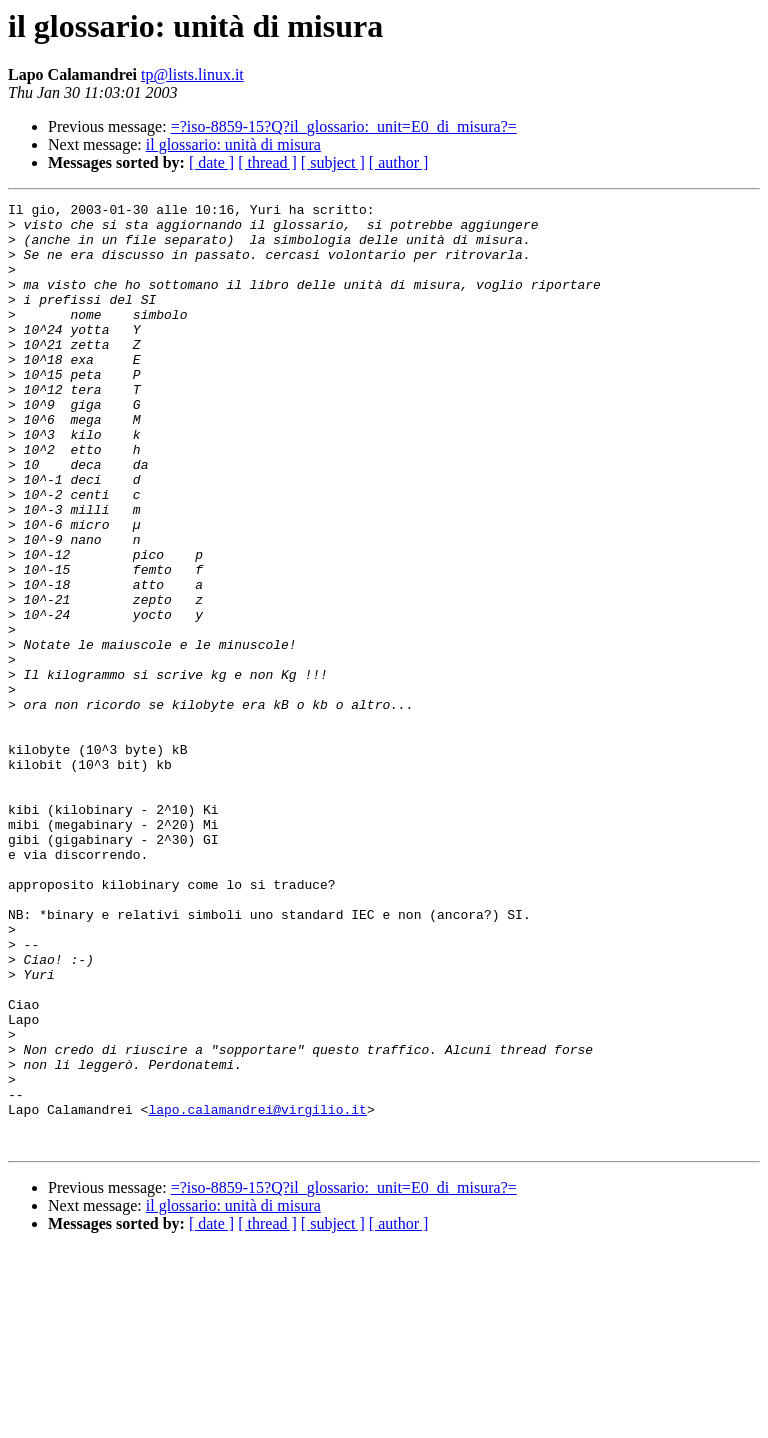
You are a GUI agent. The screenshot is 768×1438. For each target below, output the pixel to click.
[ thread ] (267, 162)
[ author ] (399, 162)
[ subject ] (333, 162)
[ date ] (211, 162)
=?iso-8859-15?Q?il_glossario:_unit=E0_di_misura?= (344, 126)
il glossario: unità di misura (233, 144)
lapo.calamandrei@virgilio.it (257, 1292)
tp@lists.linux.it (192, 74)
